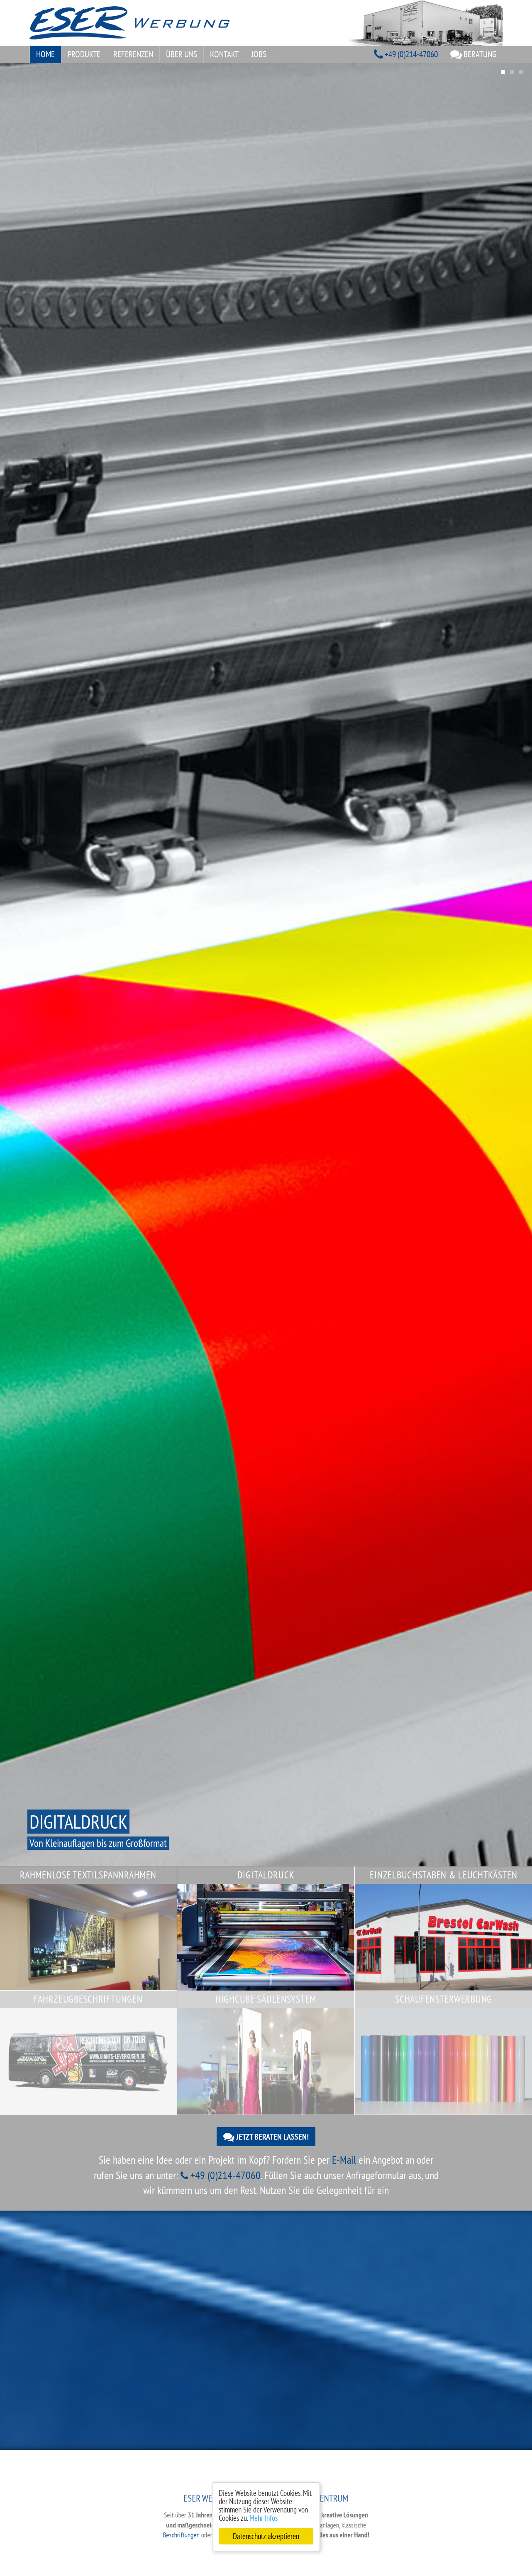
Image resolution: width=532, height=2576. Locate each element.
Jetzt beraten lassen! (266, 2136)
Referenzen (133, 54)
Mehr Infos (263, 2518)
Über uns (181, 54)
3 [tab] (521, 72)
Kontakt (224, 54)
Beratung (473, 54)
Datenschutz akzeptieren (266, 2536)
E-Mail (344, 2160)
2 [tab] (512, 72)
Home (45, 54)
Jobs (258, 54)
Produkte (84, 54)
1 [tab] (503, 72)
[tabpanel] (266, 964)
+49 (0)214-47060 (406, 54)
